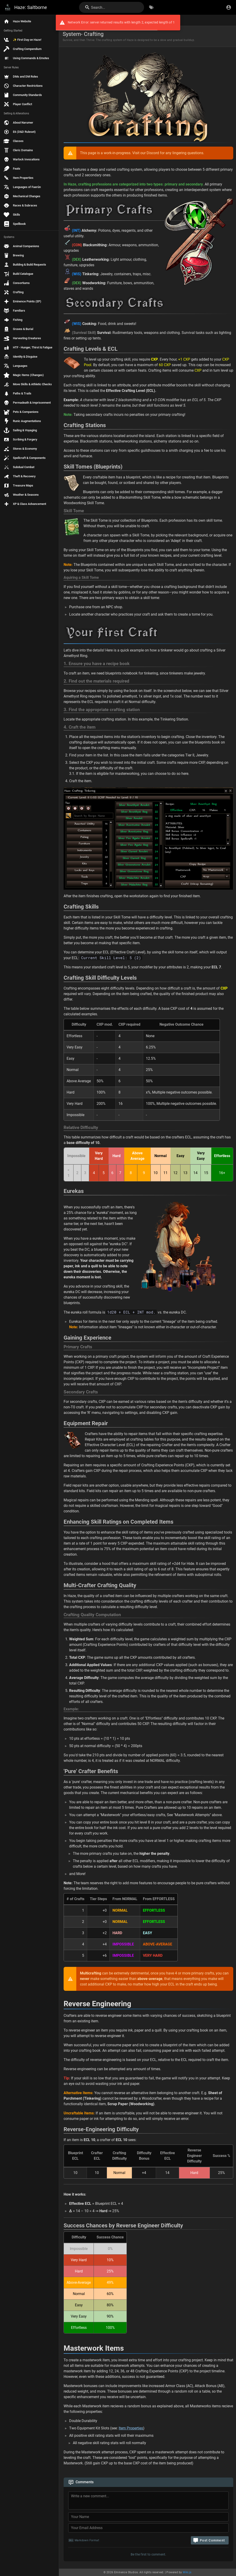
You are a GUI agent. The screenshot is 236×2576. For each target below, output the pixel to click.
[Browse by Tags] (151, 7)
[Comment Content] (150, 2501)
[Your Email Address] (148, 2528)
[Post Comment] (210, 2540)
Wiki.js (187, 2567)
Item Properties (131, 2428)
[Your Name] (148, 2517)
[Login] (228, 7)
